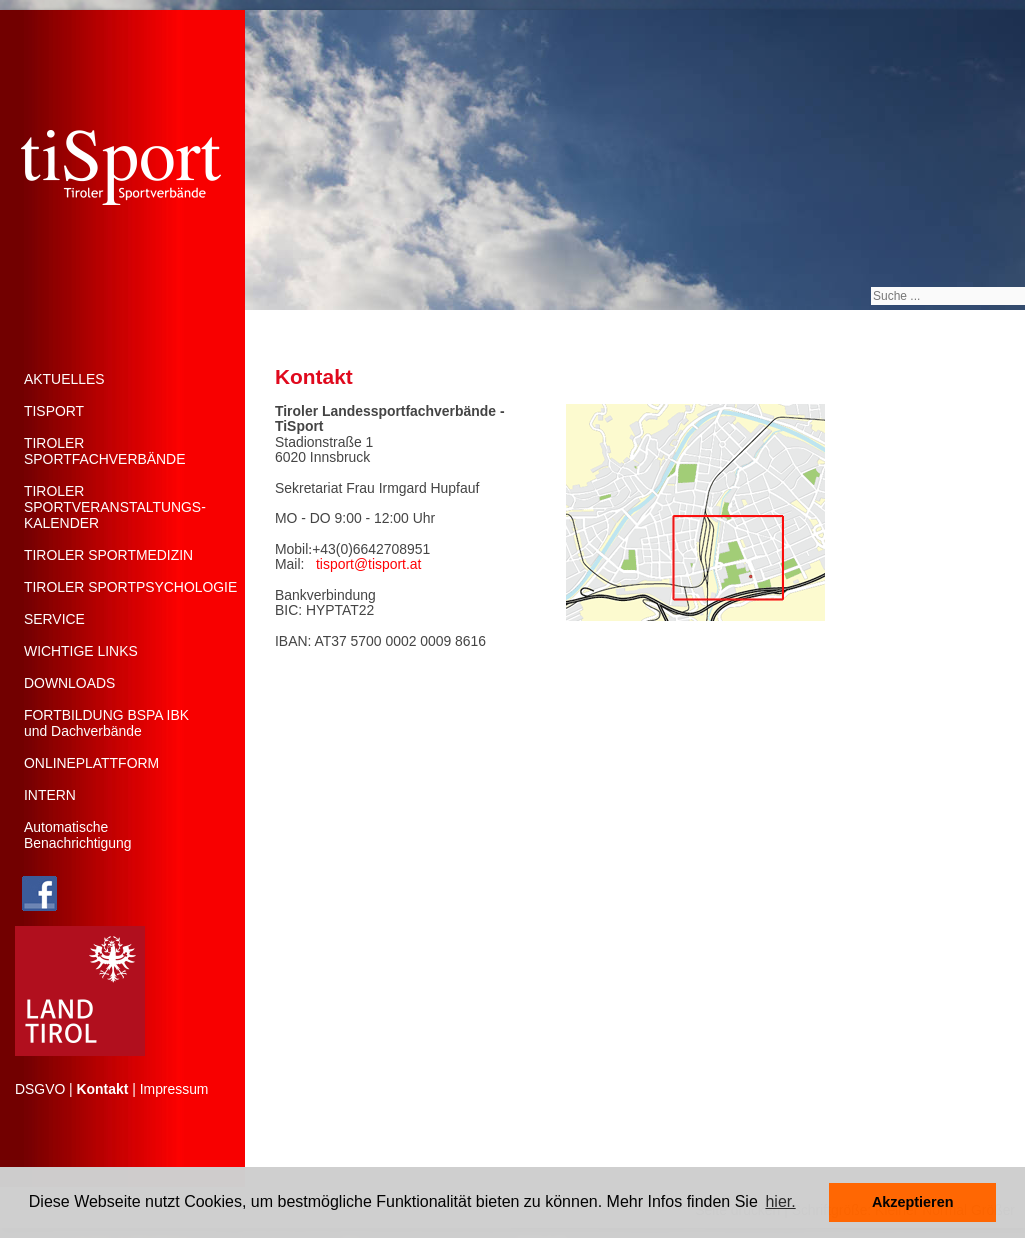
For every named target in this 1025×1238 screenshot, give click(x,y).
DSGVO (40, 1089)
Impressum (174, 1089)
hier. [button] (780, 1201)
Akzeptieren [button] (913, 1202)
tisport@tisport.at (368, 564)
